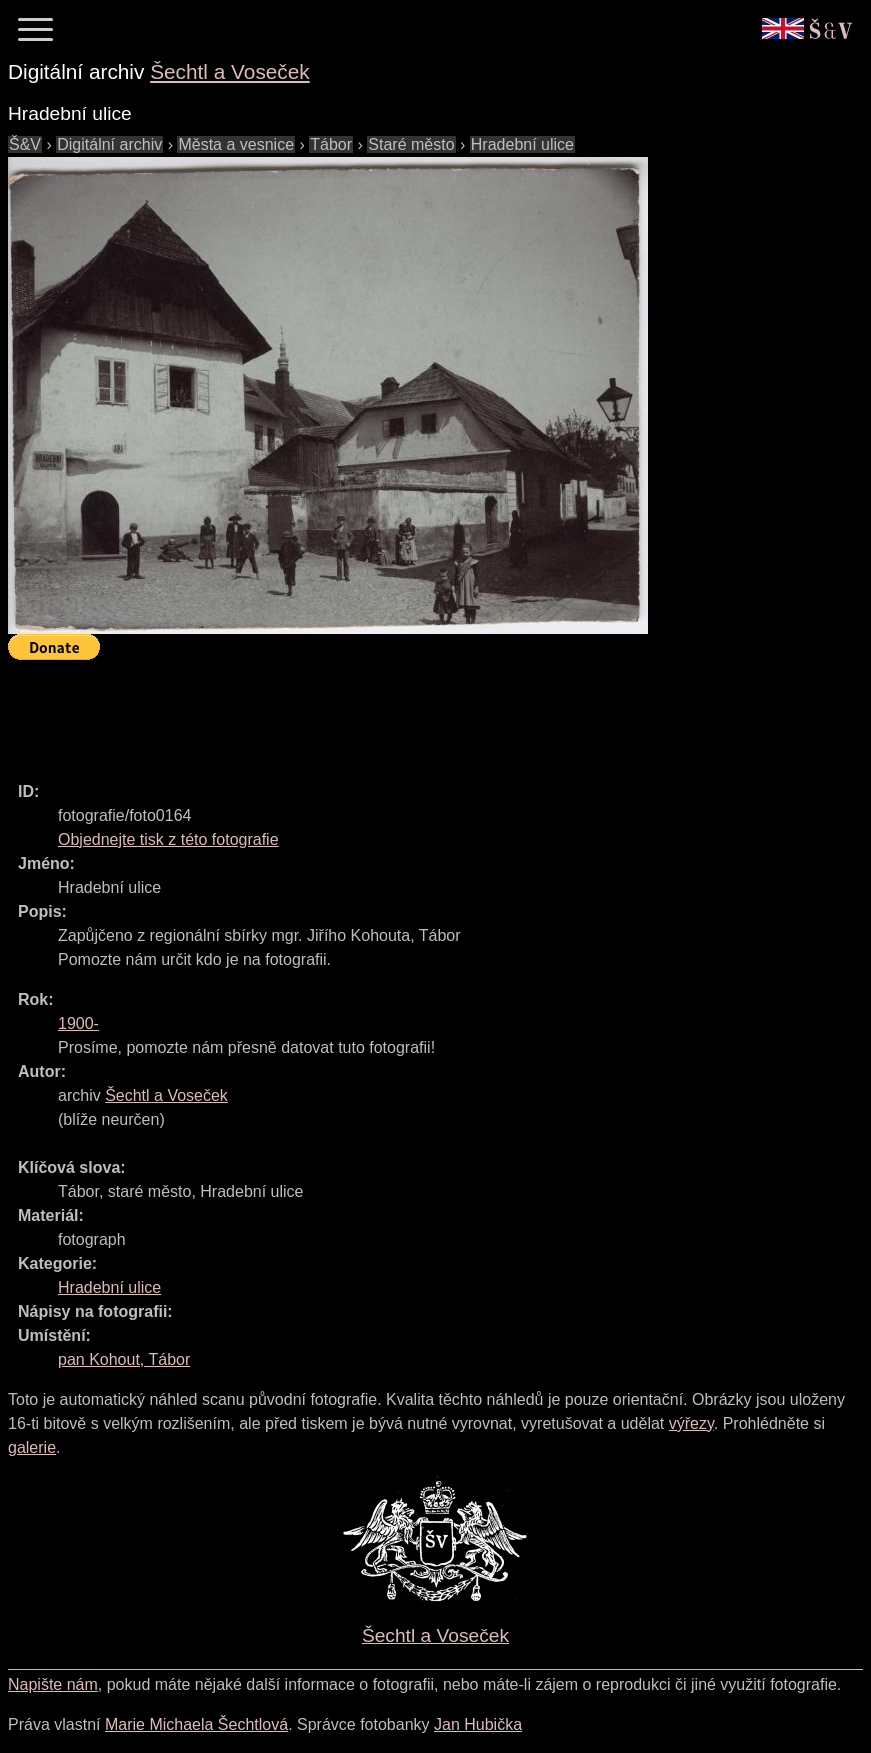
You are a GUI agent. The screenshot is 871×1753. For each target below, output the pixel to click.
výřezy (691, 1423)
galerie (32, 1447)
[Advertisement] (372, 712)
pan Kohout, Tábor (124, 1359)
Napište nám (53, 1684)
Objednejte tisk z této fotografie (168, 839)
